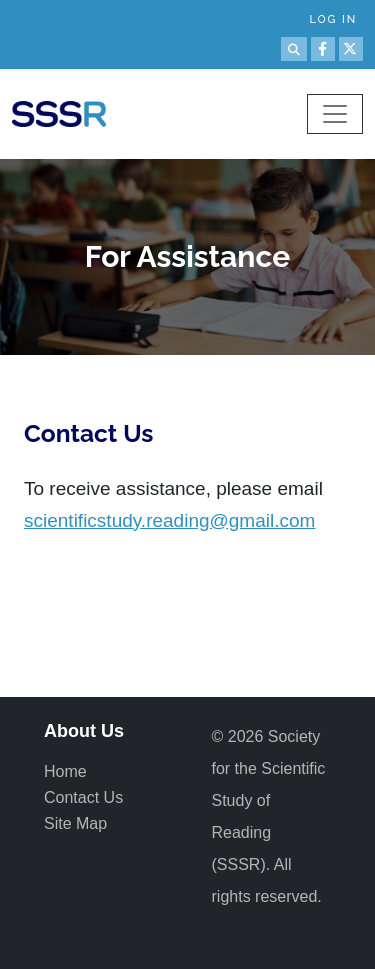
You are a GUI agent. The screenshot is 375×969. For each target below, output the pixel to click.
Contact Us (83, 797)
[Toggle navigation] (335, 114)
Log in (333, 19)
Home (65, 771)
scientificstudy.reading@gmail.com (169, 520)
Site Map (75, 823)
